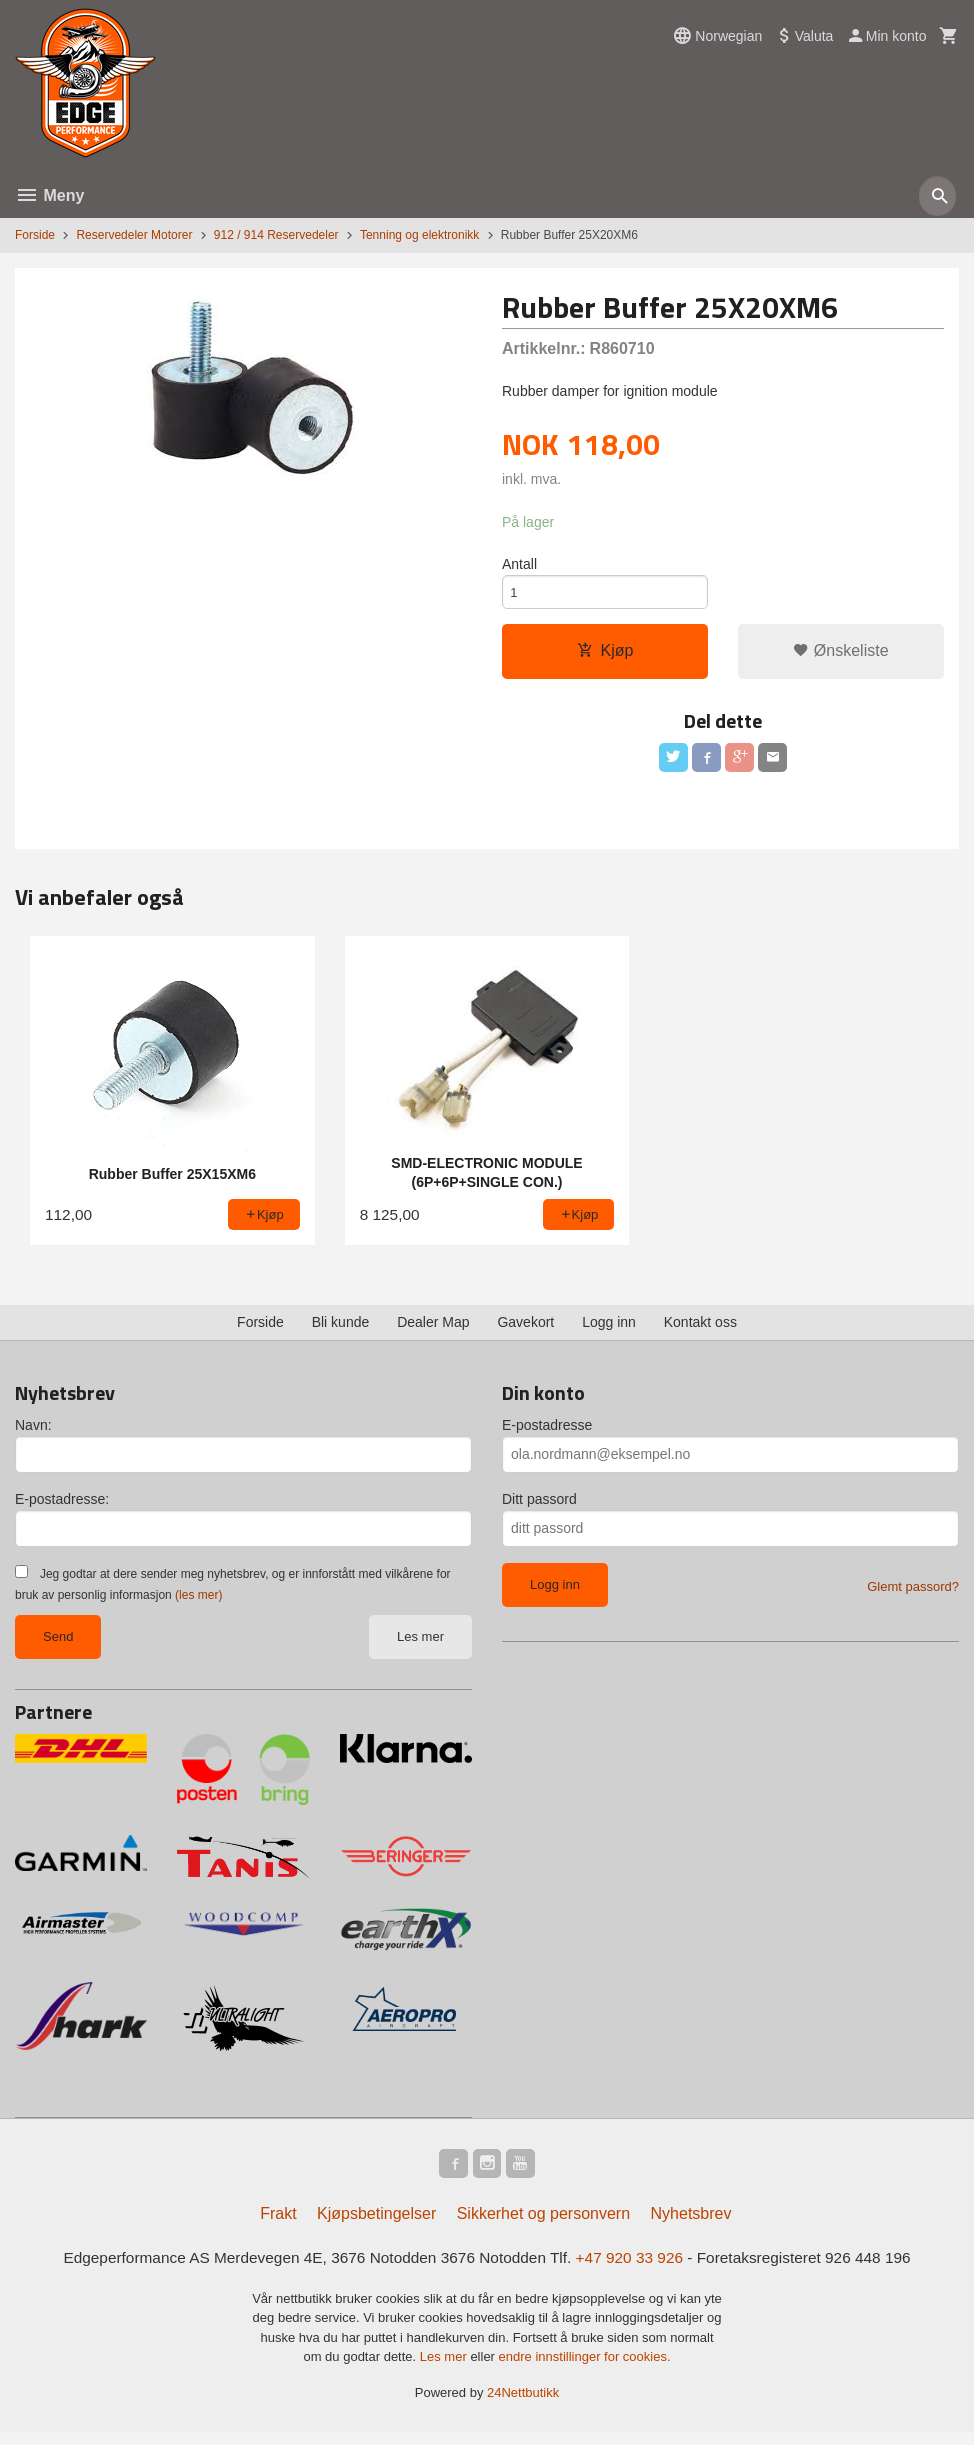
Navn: (33, 1433)
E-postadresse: (62, 1507)
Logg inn (609, 1330)
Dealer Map (433, 1330)
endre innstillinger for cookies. (585, 2369)
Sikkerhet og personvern (543, 2224)
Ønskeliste (840, 655)
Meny (49, 195)
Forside (35, 235)
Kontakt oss (700, 1330)
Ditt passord (539, 1507)
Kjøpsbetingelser (376, 2224)
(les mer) (198, 1603)
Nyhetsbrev (691, 2224)
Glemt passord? (913, 1594)
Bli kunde (341, 1330)
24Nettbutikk (523, 2404)
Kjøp (605, 655)
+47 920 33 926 (635, 2268)
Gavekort (525, 1330)
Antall (519, 565)
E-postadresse (547, 1433)
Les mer (420, 1644)
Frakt (278, 2224)
